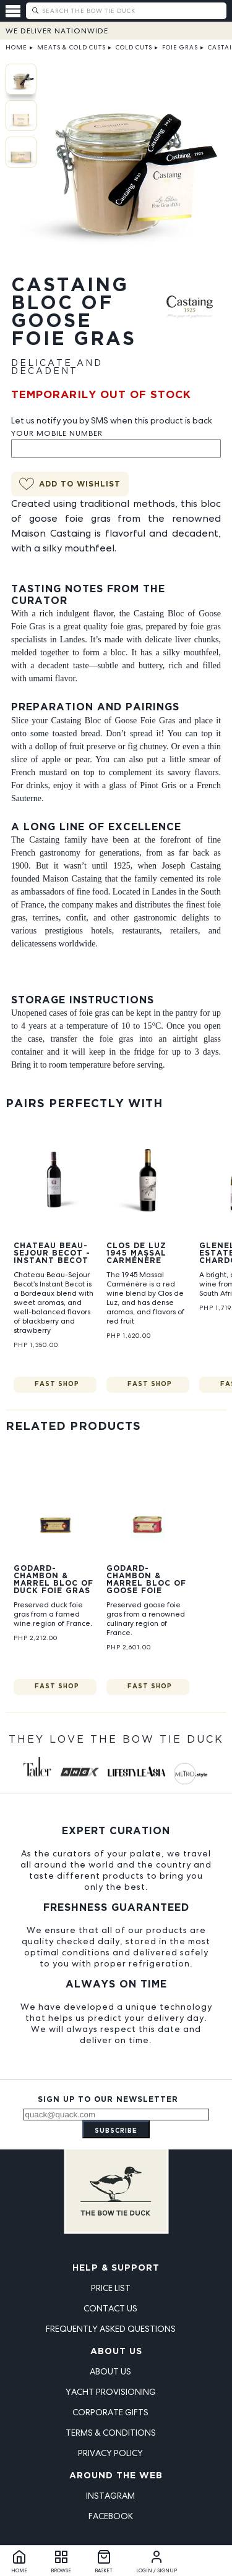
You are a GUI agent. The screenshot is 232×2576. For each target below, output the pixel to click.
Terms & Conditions (111, 2432)
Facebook (110, 2516)
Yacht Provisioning (111, 2391)
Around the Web (116, 2476)
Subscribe (116, 2131)
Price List (111, 2287)
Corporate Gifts (110, 2412)
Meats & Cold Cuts (71, 47)
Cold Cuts (134, 47)
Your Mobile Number (57, 433)
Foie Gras (180, 47)
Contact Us (110, 2308)
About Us (116, 2351)
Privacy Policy (110, 2453)
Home (16, 47)
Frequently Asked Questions (111, 2328)
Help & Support (116, 2268)
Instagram (110, 2495)
